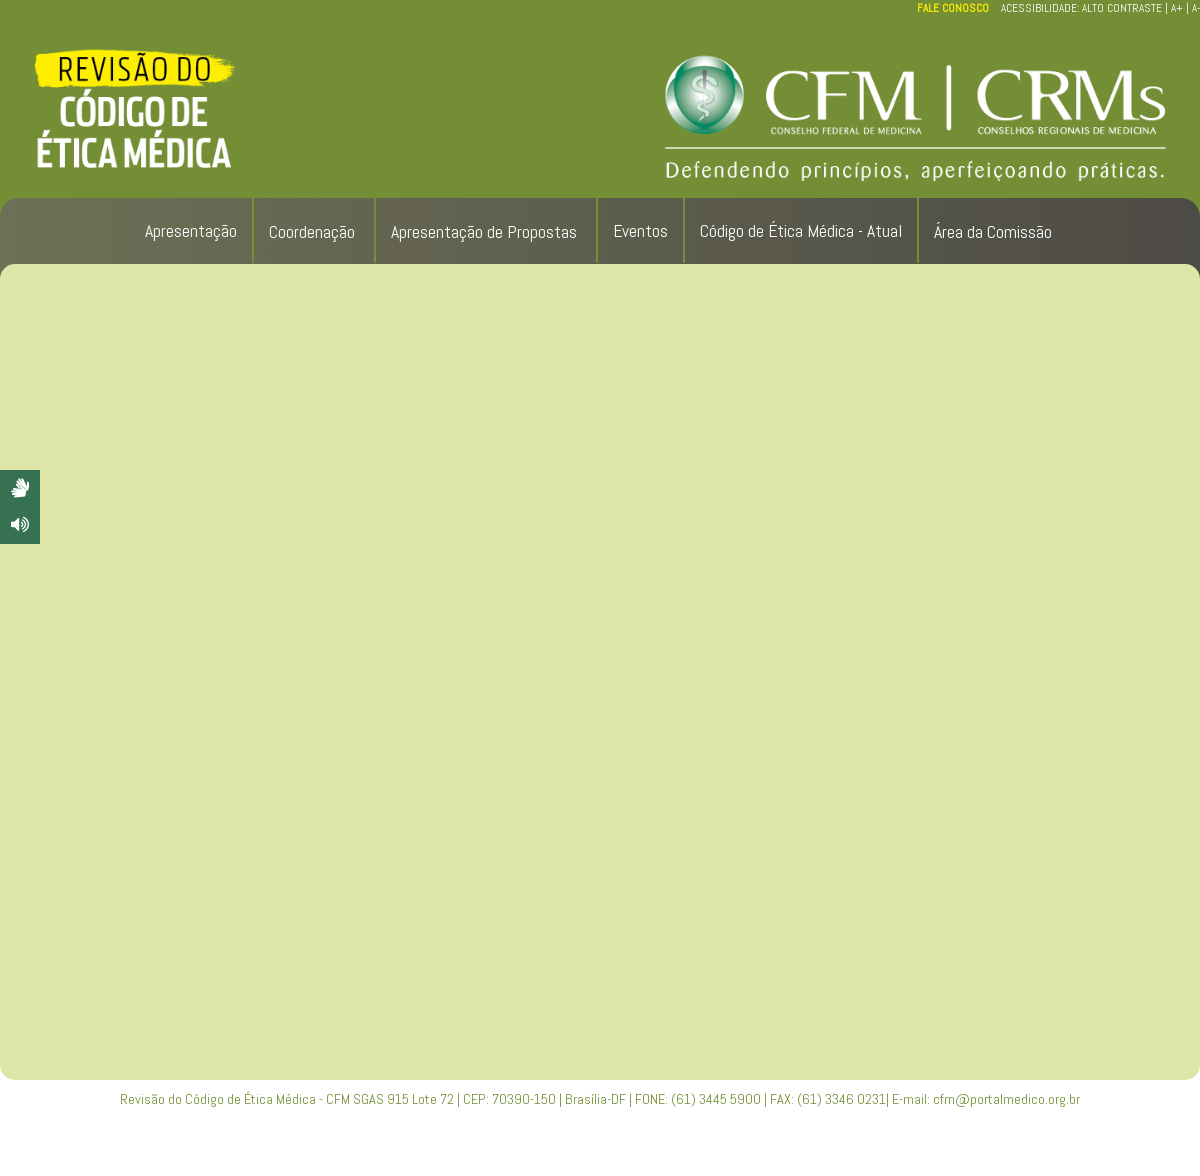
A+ (1177, 8)
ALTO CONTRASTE (1122, 8)
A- (1196, 8)
